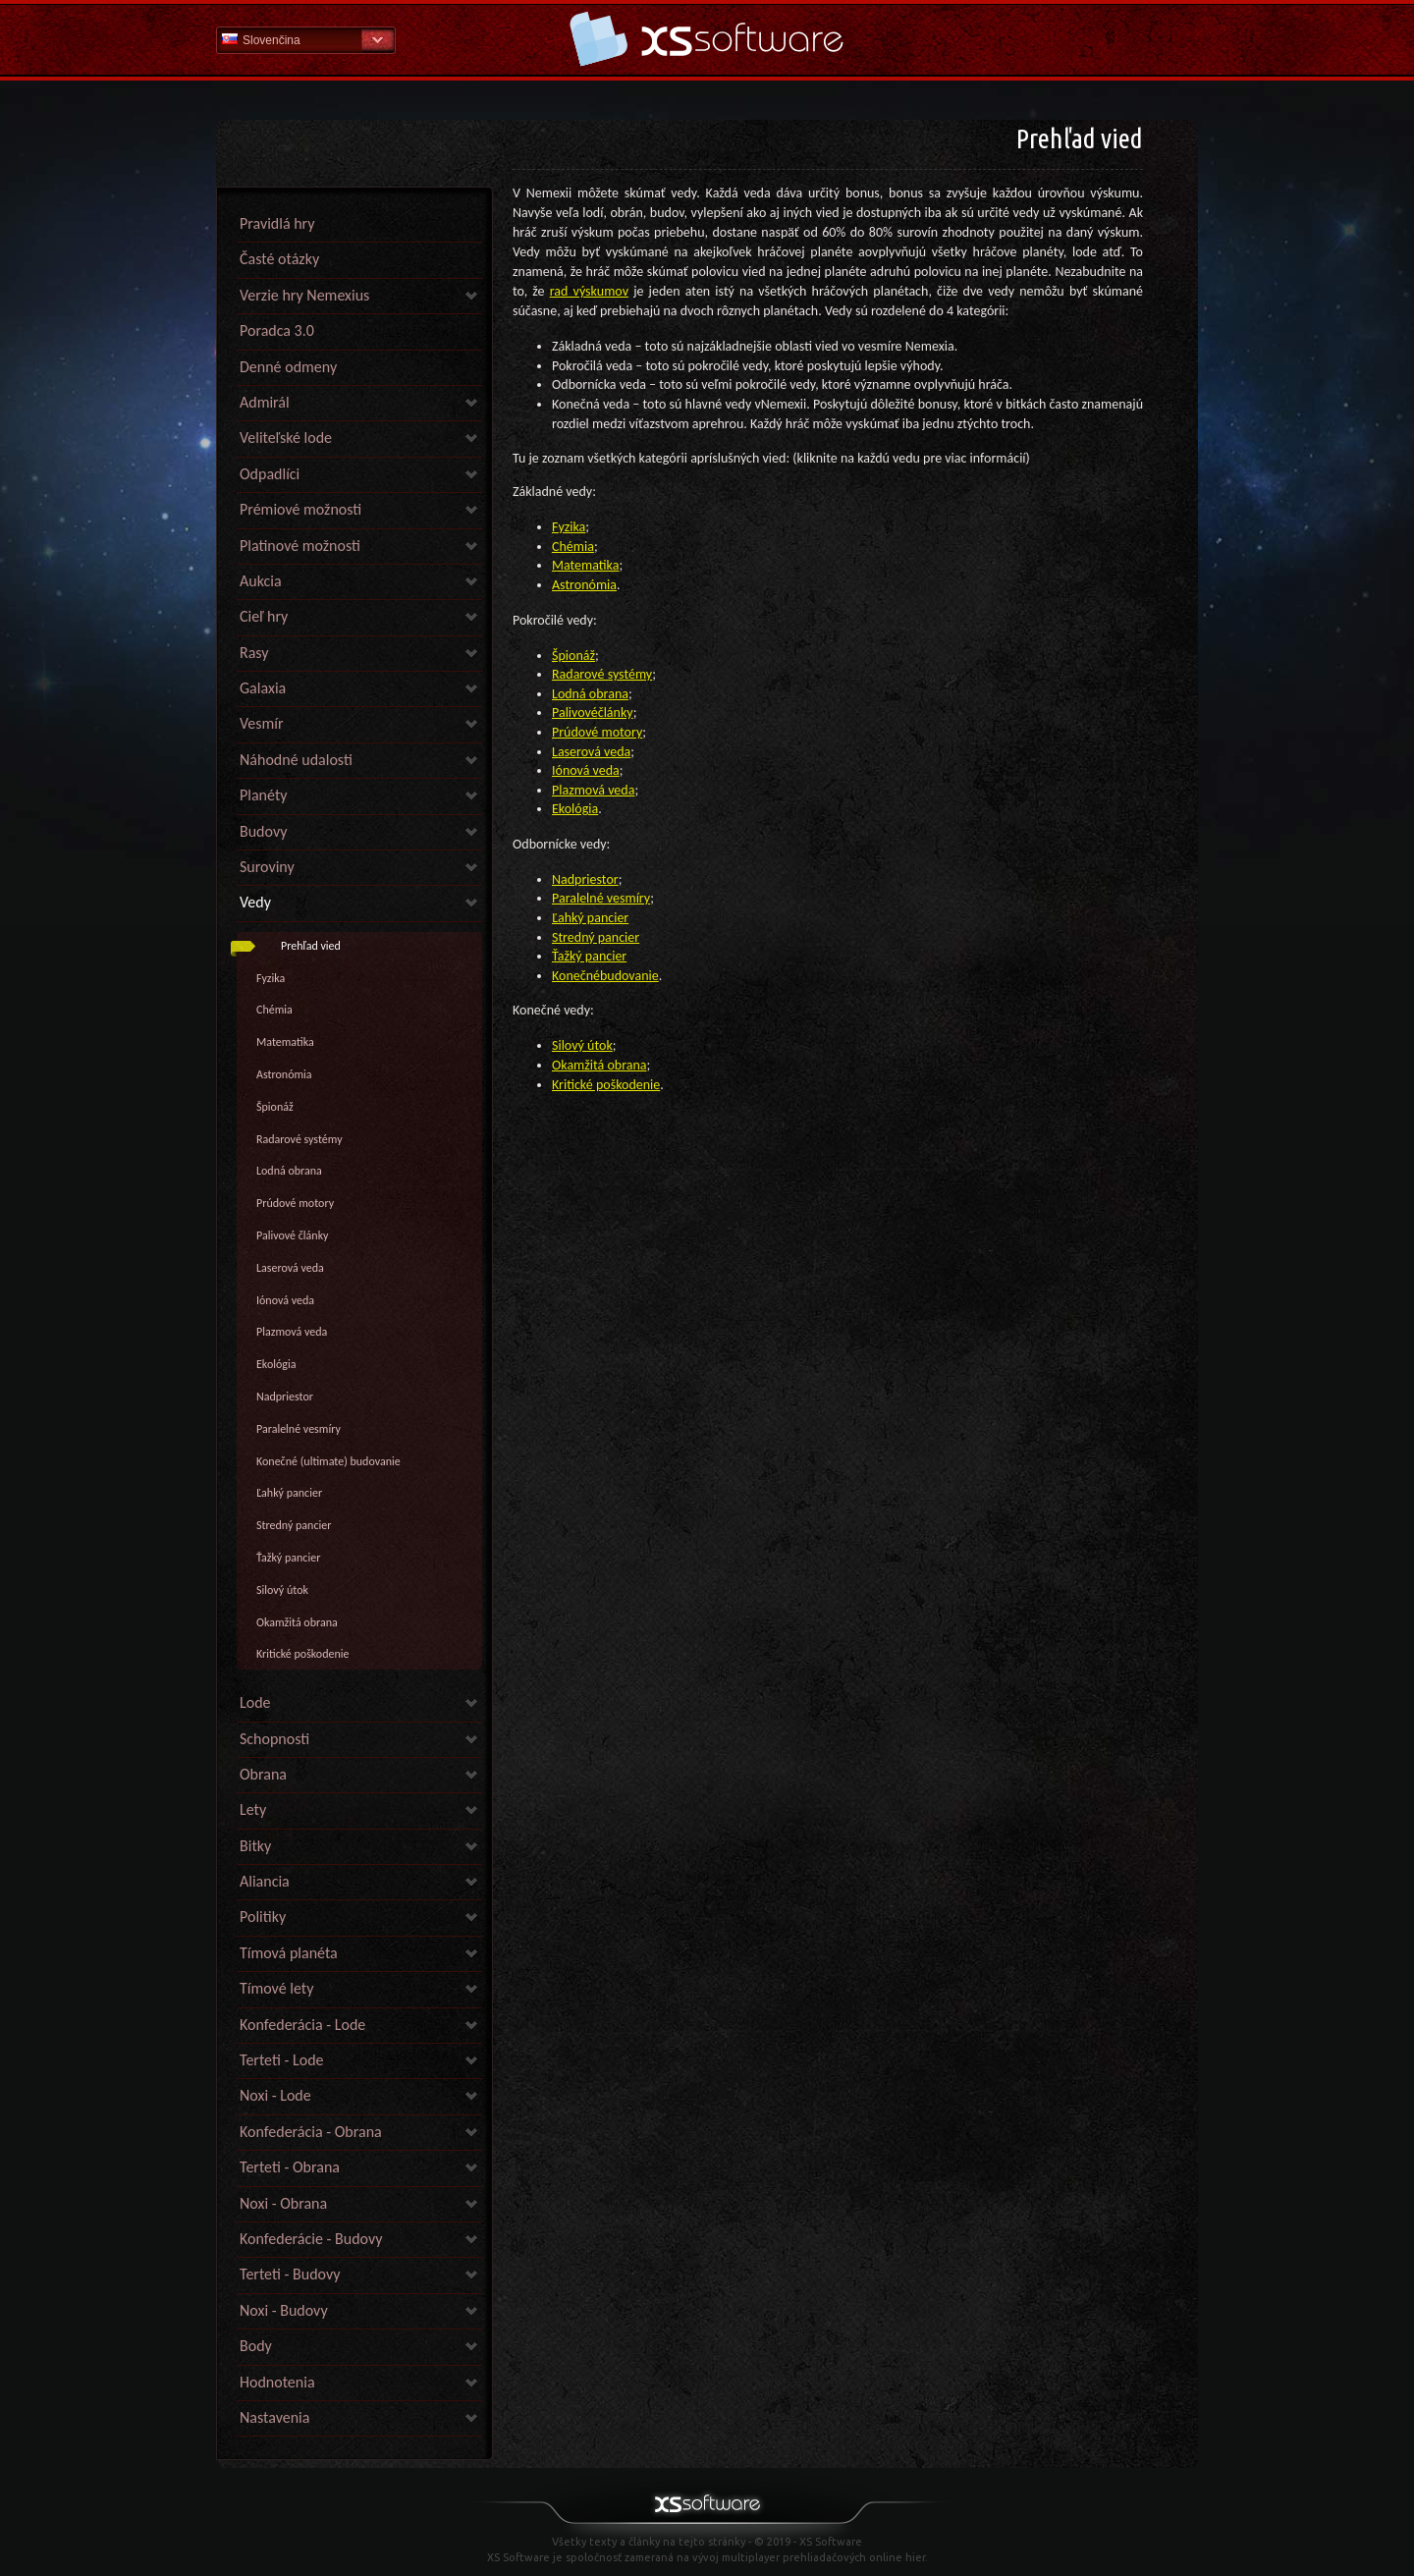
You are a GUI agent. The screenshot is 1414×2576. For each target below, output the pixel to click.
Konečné (576, 975)
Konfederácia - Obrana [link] (311, 2131)
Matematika (285, 1042)
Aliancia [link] (265, 1881)
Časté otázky (279, 258)
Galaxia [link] (263, 688)
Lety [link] (253, 1809)
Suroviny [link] (267, 866)
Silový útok (282, 1590)
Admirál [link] (265, 402)
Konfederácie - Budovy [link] (311, 2238)
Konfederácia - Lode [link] (302, 2024)
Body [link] (256, 2345)
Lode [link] (255, 1702)
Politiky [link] (263, 1916)
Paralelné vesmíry (298, 1429)
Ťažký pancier (288, 1557)
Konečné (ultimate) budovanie (328, 1461)
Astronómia (284, 1074)
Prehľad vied (311, 946)
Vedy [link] (255, 902)
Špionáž (275, 1107)
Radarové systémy (299, 1139)
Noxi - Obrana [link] (283, 2203)
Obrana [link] (263, 1774)
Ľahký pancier (289, 1493)
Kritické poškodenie (303, 1654)
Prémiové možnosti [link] (300, 509)
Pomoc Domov (707, 39)
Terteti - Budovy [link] (290, 2274)
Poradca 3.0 (277, 330)
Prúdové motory (295, 1203)
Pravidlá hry (277, 223)
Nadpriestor (284, 1396)
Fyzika (270, 978)
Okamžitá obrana (297, 1622)
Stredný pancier (293, 1525)
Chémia (274, 1009)
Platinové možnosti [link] (300, 545)
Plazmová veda (291, 1332)
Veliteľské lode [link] (286, 437)
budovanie (629, 975)
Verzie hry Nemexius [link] (304, 295)
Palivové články (292, 1235)
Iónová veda (285, 1300)
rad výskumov (589, 291)
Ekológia (276, 1364)
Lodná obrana (289, 1171)
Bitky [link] (255, 1845)
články (615, 712)
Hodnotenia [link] (277, 2382)
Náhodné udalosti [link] (296, 759)
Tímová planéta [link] (289, 1953)
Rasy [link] (254, 652)
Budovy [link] (263, 831)
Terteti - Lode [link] (282, 2060)
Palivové (575, 712)
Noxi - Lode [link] (275, 2095)
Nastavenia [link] (274, 2417)
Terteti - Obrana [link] (290, 2167)
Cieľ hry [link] (264, 616)
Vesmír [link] (262, 723)
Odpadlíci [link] (269, 474)
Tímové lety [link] (276, 1988)
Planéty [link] (263, 795)
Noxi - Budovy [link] (284, 2310)
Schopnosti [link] (274, 1738)
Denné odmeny (288, 366)
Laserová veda (290, 1268)
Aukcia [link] (261, 581)
